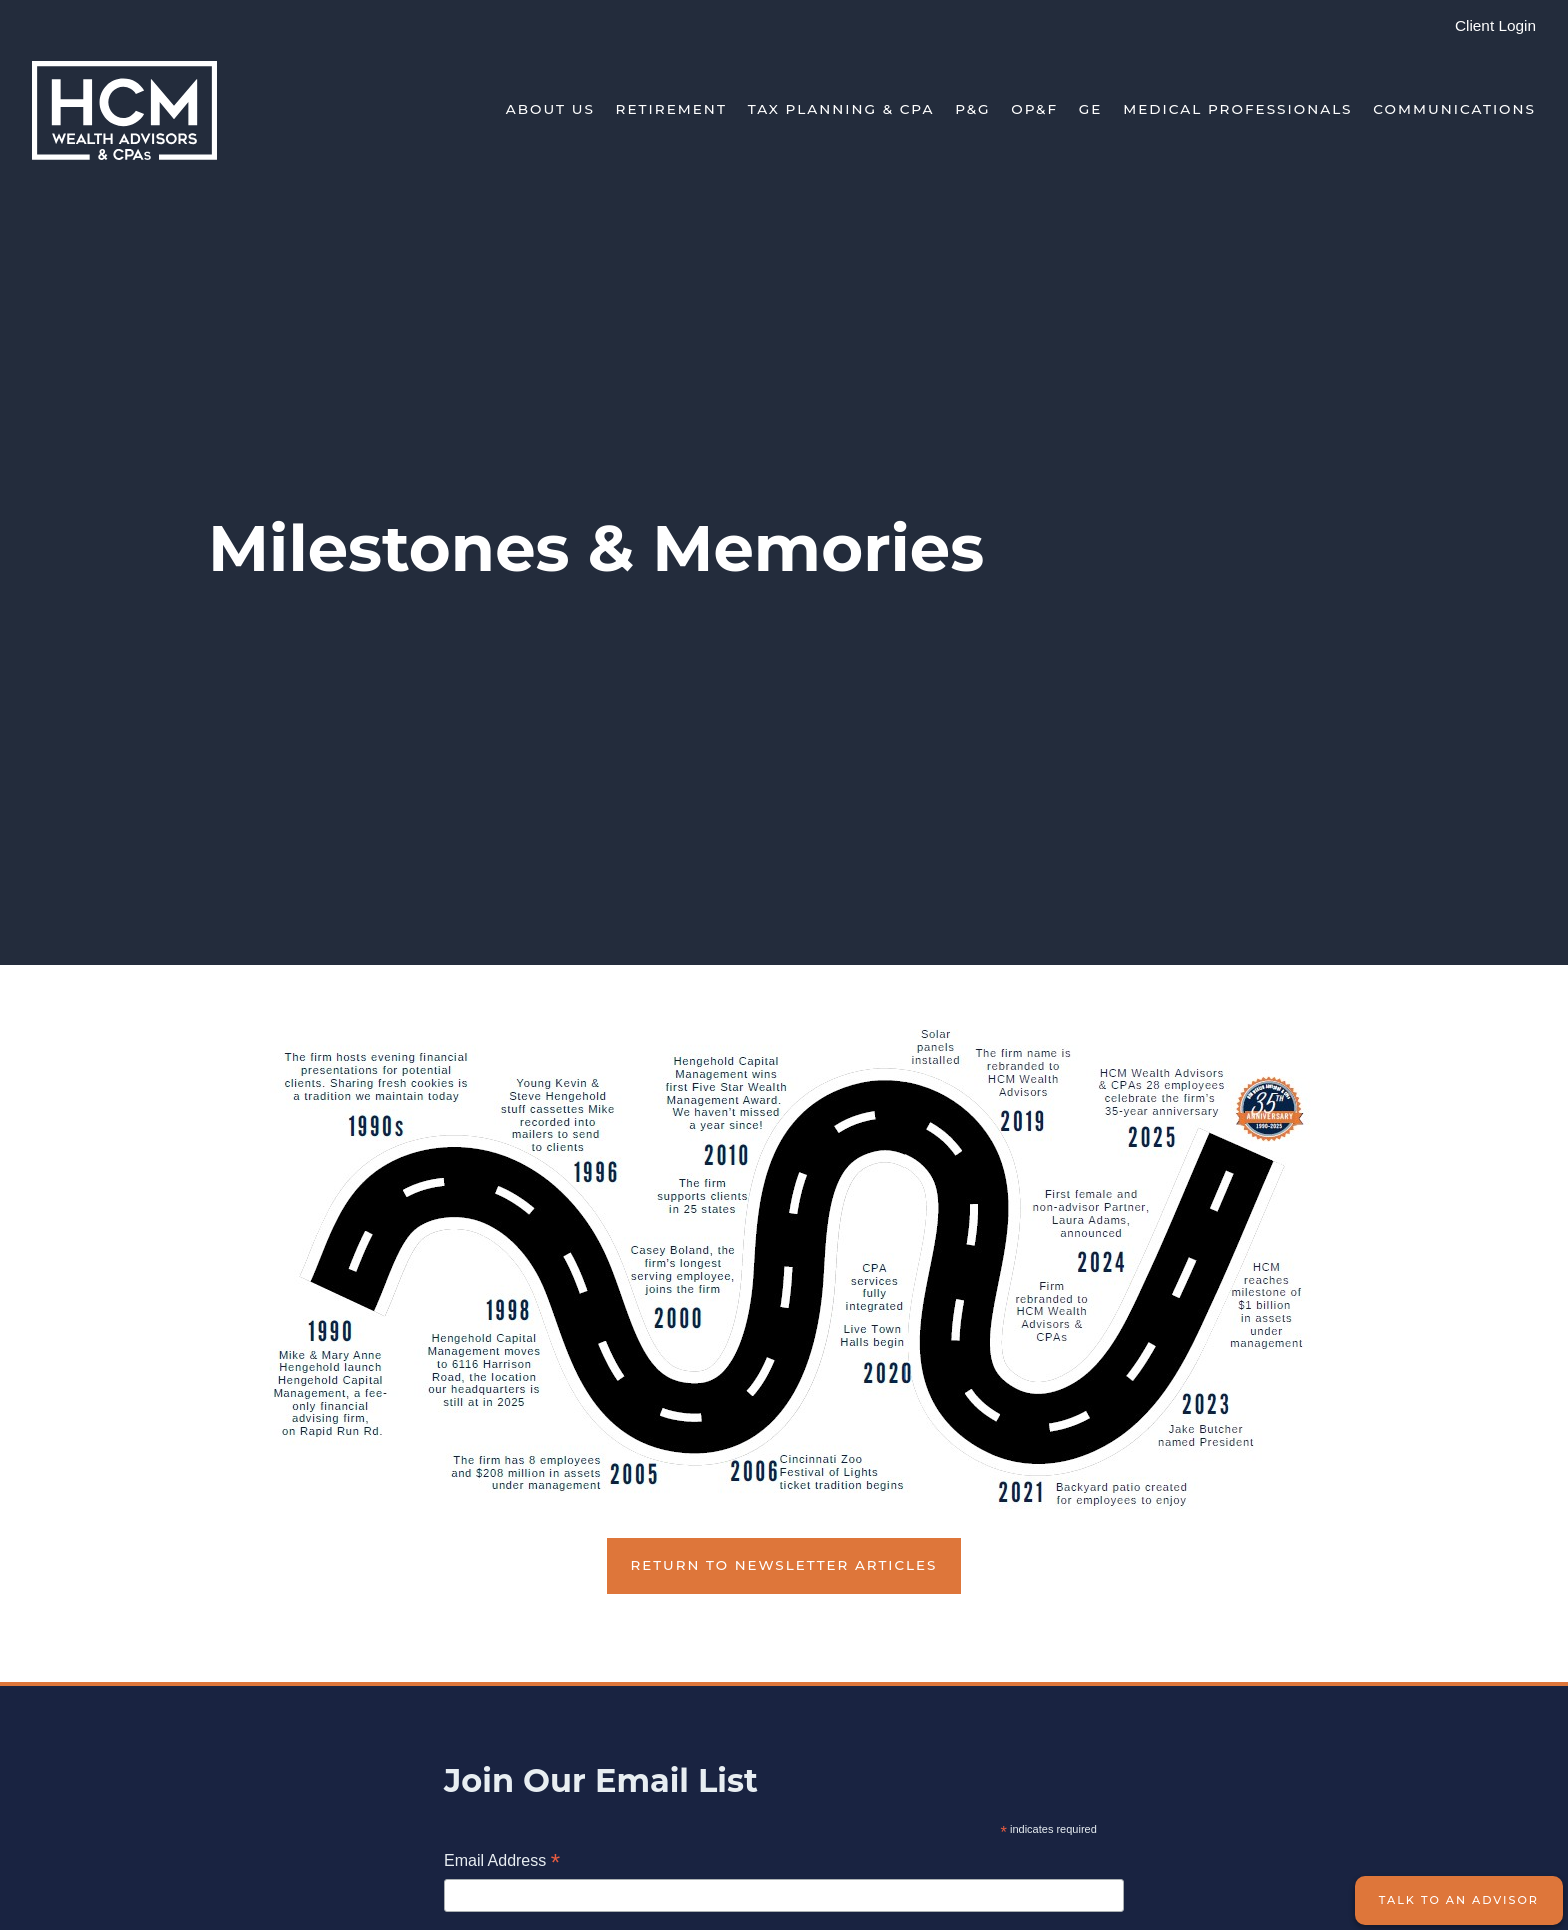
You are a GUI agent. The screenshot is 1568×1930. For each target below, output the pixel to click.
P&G (972, 109)
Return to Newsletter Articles (784, 1565)
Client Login (1495, 25)
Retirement (671, 109)
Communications (1454, 109)
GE (1091, 109)
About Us (550, 109)
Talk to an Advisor (1459, 1900)
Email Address (502, 1862)
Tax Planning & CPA (841, 109)
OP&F (1034, 109)
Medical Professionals (1237, 109)
